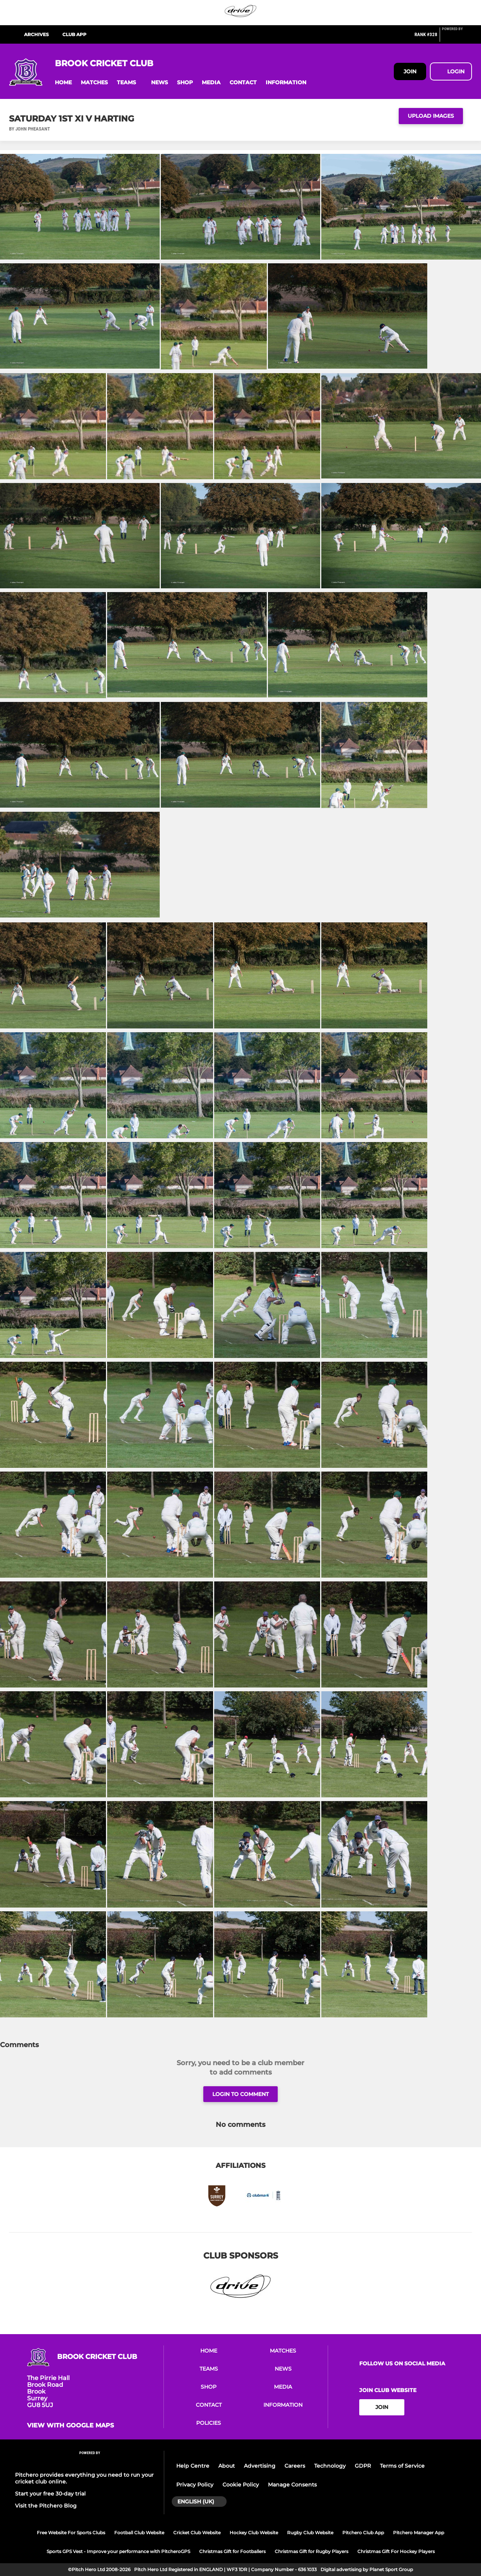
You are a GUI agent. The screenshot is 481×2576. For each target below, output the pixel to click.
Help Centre (192, 2465)
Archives (36, 34)
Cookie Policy (240, 2484)
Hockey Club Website (254, 2532)
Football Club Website (139, 2532)
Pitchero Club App (363, 2532)
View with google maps (70, 2425)
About (226, 2465)
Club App (74, 34)
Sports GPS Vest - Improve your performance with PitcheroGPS (118, 2551)
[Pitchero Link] (457, 37)
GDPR (363, 2465)
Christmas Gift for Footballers (232, 2551)
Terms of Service (402, 2465)
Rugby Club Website (310, 2532)
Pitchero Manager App (418, 2532)
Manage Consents (292, 2484)
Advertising (259, 2465)
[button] (63, 82)
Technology (330, 2465)
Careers (294, 2465)
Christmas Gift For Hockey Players (396, 2551)
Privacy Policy (194, 2484)
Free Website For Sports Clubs (71, 2532)
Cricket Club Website (197, 2532)
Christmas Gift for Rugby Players (311, 2551)
